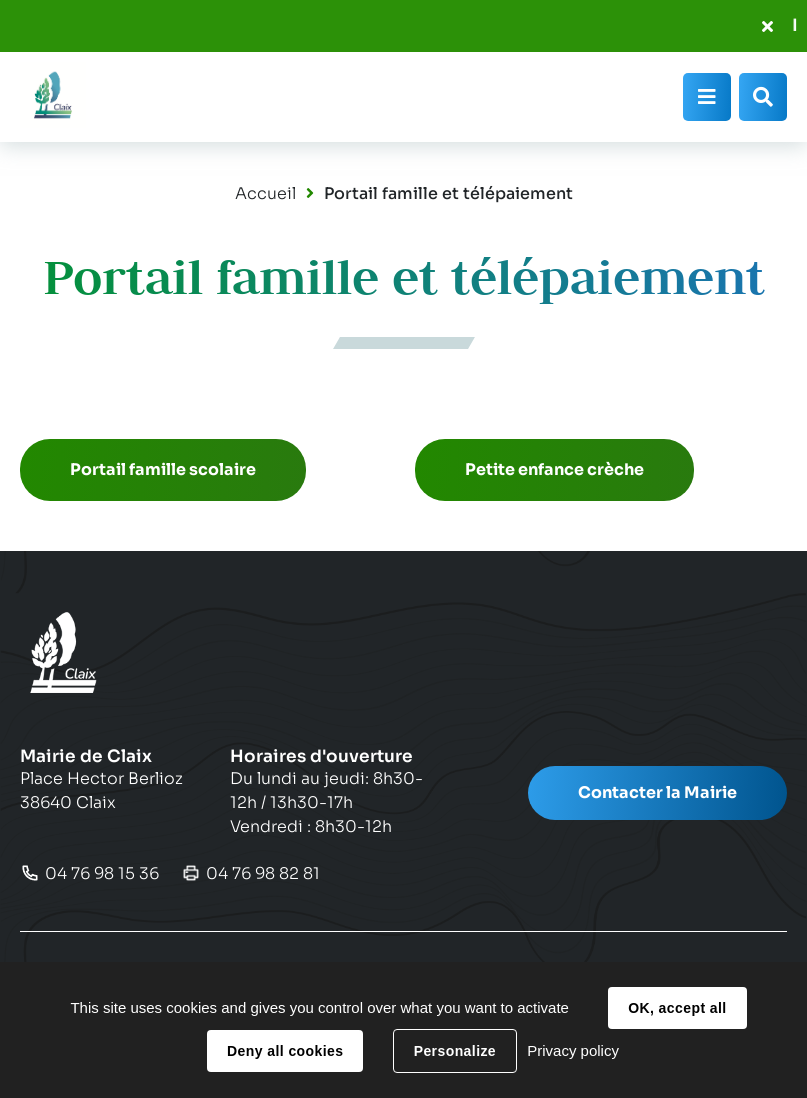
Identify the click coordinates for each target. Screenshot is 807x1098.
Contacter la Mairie (657, 792)
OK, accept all (677, 1008)
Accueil (265, 193)
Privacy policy (573, 1050)
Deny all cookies (285, 1051)
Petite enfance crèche (554, 469)
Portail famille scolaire (163, 469)
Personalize (455, 1051)
